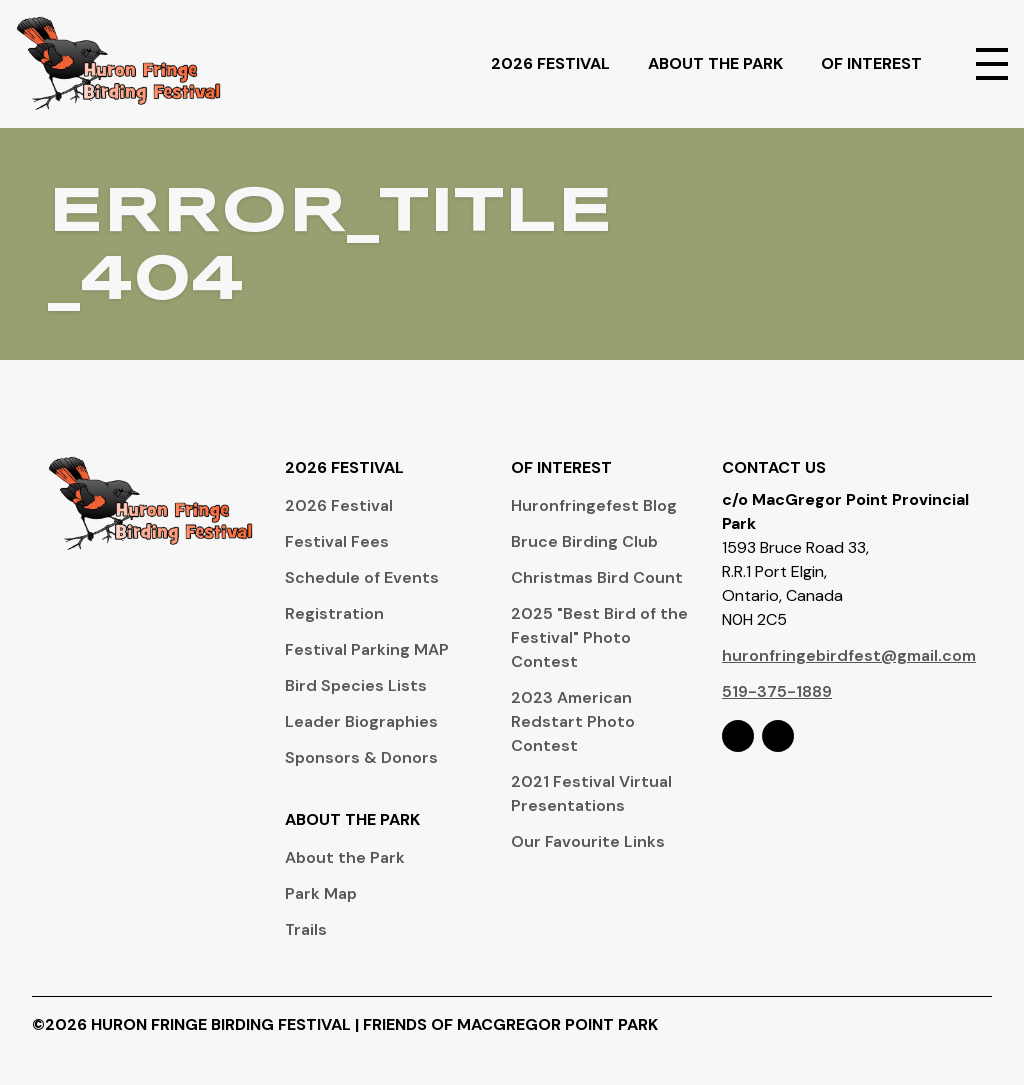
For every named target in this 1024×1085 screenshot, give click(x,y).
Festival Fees (337, 541)
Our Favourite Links (588, 841)
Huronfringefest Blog (594, 505)
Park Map (321, 893)
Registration (334, 613)
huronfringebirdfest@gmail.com (849, 655)
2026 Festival (561, 63)
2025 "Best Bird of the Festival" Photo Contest (599, 637)
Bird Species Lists (356, 685)
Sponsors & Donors (361, 757)
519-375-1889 (777, 691)
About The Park (726, 63)
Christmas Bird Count (597, 577)
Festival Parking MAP (367, 649)
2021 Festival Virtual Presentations (591, 793)
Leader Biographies (361, 721)
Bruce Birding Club (584, 541)
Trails (306, 929)
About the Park (345, 857)
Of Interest (882, 63)
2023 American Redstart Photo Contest (573, 721)
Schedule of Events (362, 577)
